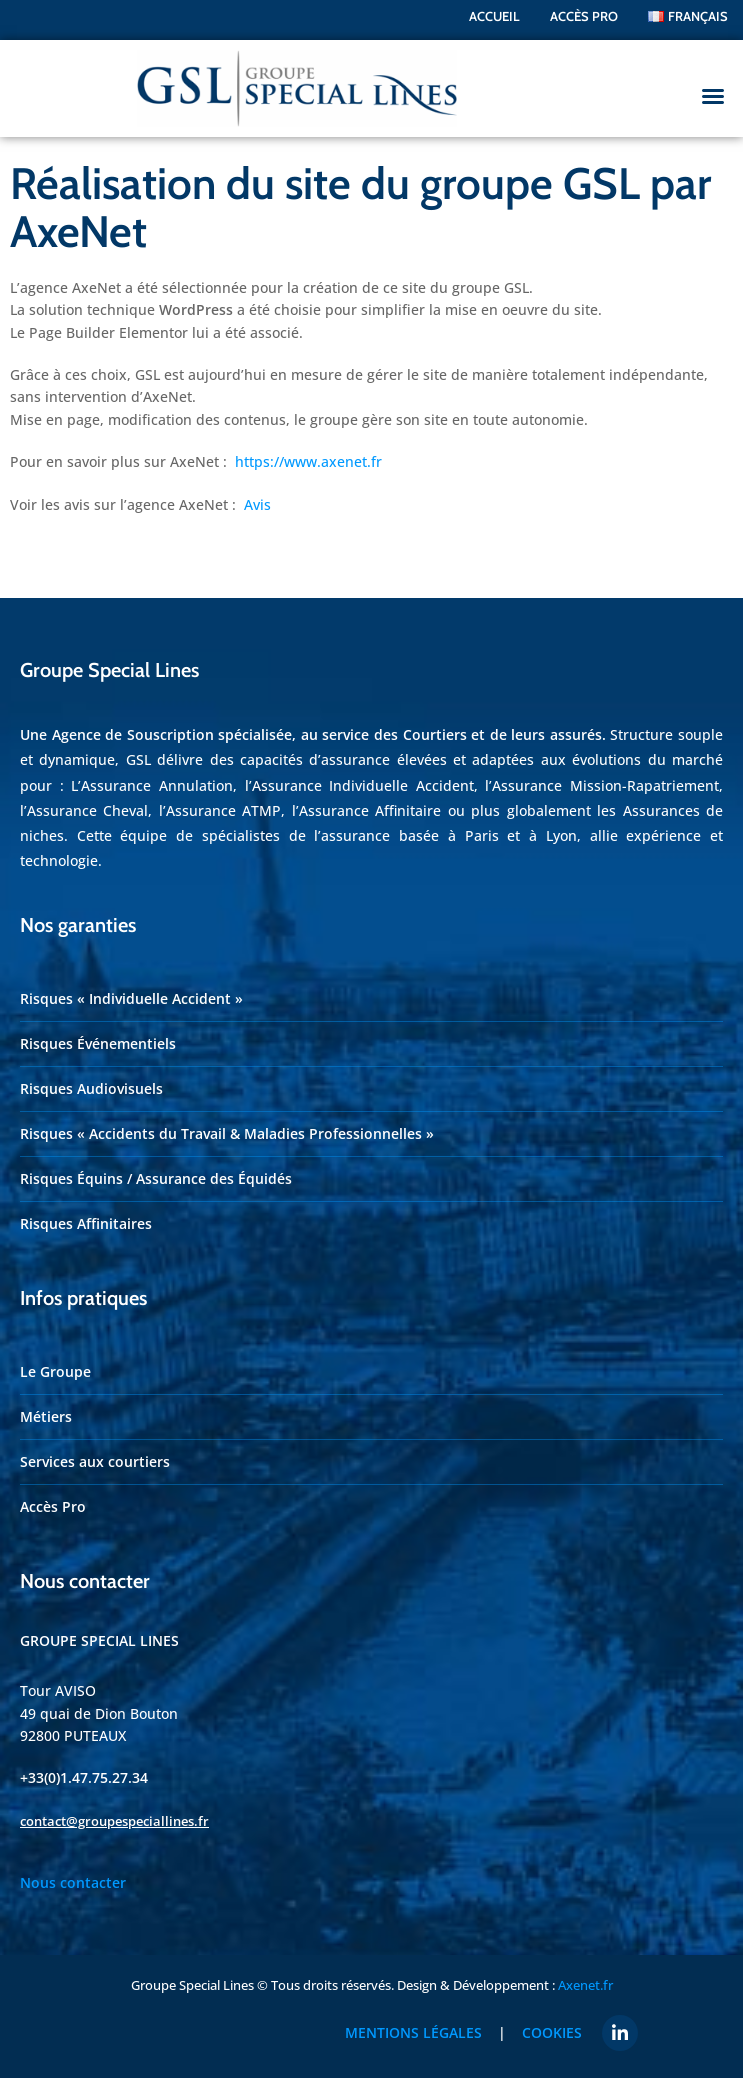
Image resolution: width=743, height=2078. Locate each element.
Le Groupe (55, 1358)
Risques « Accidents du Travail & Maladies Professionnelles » (227, 1120)
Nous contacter (73, 1869)
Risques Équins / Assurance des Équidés (156, 1165)
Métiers (46, 1403)
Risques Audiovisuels (91, 1075)
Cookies (552, 2019)
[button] (713, 96)
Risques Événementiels (98, 1030)
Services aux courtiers (95, 1448)
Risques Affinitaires (86, 1210)
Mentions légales (419, 2019)
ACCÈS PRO (584, 16)
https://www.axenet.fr (308, 448)
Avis (257, 490)
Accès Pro (53, 1493)
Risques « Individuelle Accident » (131, 985)
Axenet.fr (585, 1971)
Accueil (494, 16)
